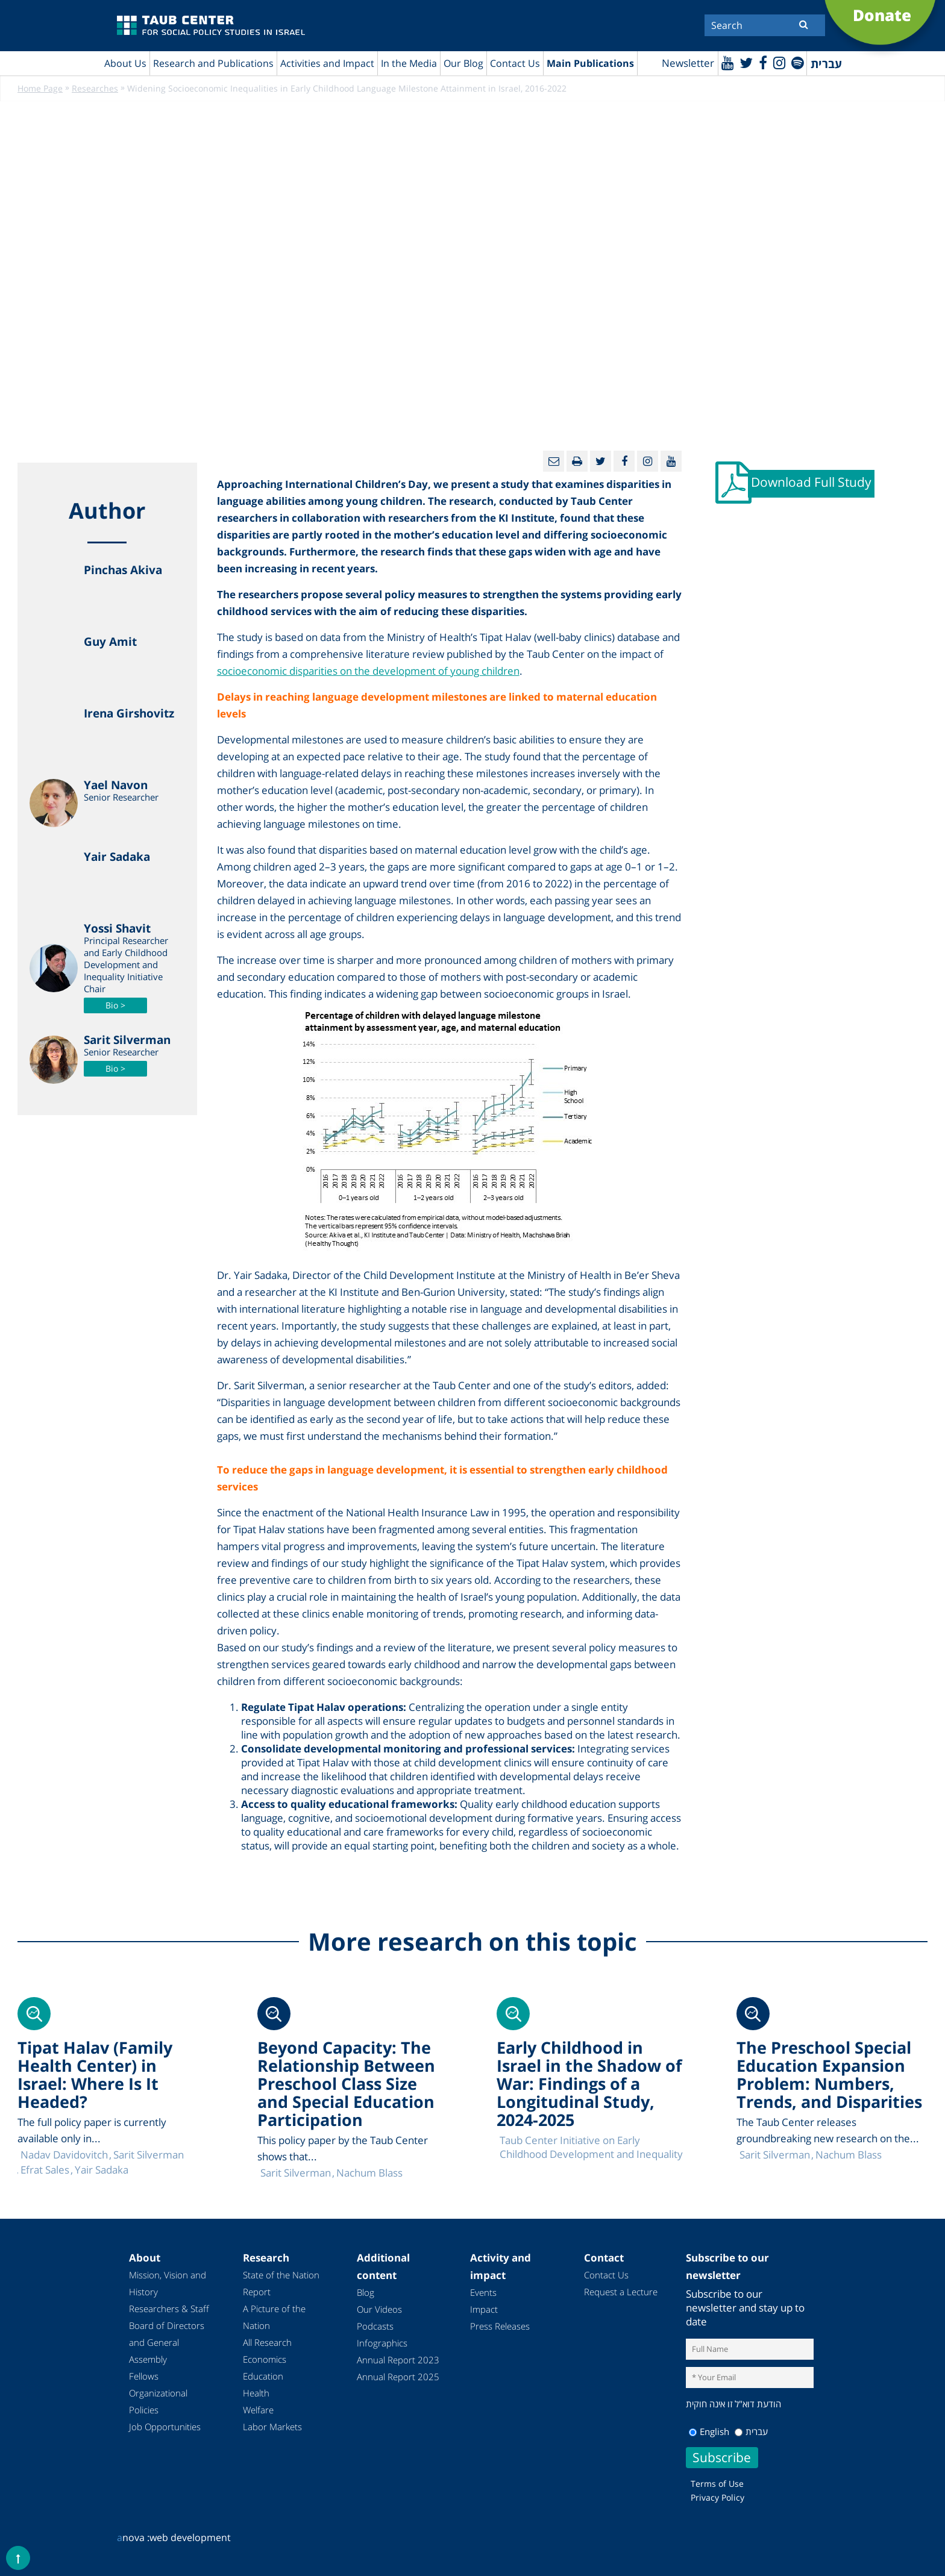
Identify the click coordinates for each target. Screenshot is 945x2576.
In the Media (409, 63)
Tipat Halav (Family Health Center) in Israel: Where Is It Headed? (94, 2075)
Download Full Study (812, 483)
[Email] (553, 461)
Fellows (144, 2377)
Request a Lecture (621, 2292)
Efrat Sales (44, 2170)
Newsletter (686, 63)
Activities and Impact (327, 63)
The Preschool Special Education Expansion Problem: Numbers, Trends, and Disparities (829, 2075)
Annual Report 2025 (398, 2377)
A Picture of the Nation (274, 2317)
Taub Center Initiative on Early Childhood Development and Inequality (591, 2148)
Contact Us (515, 63)
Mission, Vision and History (167, 2283)
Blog (365, 2293)
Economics (264, 2360)
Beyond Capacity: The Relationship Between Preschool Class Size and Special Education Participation (346, 2084)
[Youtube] (726, 62)
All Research (267, 2343)
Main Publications (590, 63)
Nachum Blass (848, 2155)
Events (483, 2293)
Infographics (382, 2343)
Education (263, 2377)
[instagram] (778, 62)
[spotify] (797, 62)
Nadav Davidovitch (64, 2155)
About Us (125, 63)
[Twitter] (745, 62)
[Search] (765, 25)
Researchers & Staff (169, 2309)
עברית (751, 2431)
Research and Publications (213, 63)
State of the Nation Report (281, 2283)
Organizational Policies (158, 2401)
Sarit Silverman (774, 2155)
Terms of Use (717, 2483)
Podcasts (375, 2327)
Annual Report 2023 (398, 2360)
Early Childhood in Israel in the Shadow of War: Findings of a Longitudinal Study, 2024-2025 (589, 2084)
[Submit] (803, 24)
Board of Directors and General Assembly (166, 2343)
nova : (133, 2537)
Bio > (115, 1005)
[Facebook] (762, 62)
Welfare (258, 2410)
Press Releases (500, 2327)
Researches (95, 89)
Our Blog (463, 63)
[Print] (577, 461)
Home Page (40, 89)
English (709, 2431)
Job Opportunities (165, 2427)
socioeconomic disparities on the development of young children (368, 671)
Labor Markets (272, 2427)
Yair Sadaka (101, 2170)
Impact (484, 2310)
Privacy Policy (717, 2497)
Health (256, 2393)
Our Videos (379, 2310)
